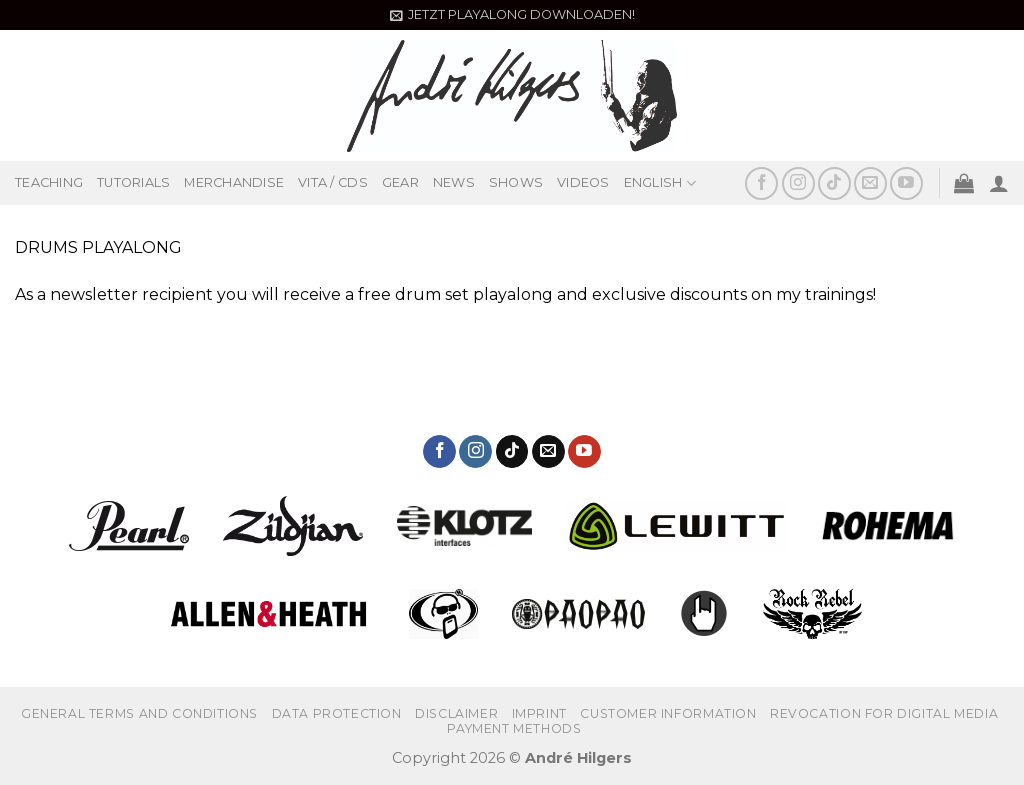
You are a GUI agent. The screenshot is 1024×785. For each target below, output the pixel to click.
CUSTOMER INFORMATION (668, 713)
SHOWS (516, 182)
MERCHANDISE (234, 182)
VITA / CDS (333, 182)
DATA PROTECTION (337, 713)
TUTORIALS (133, 182)
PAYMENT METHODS (514, 728)
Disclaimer (456, 713)
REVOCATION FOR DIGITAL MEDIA (884, 713)
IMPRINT (539, 713)
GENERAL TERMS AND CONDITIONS (139, 713)
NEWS (454, 182)
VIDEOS (583, 182)
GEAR (400, 182)
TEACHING (49, 182)
